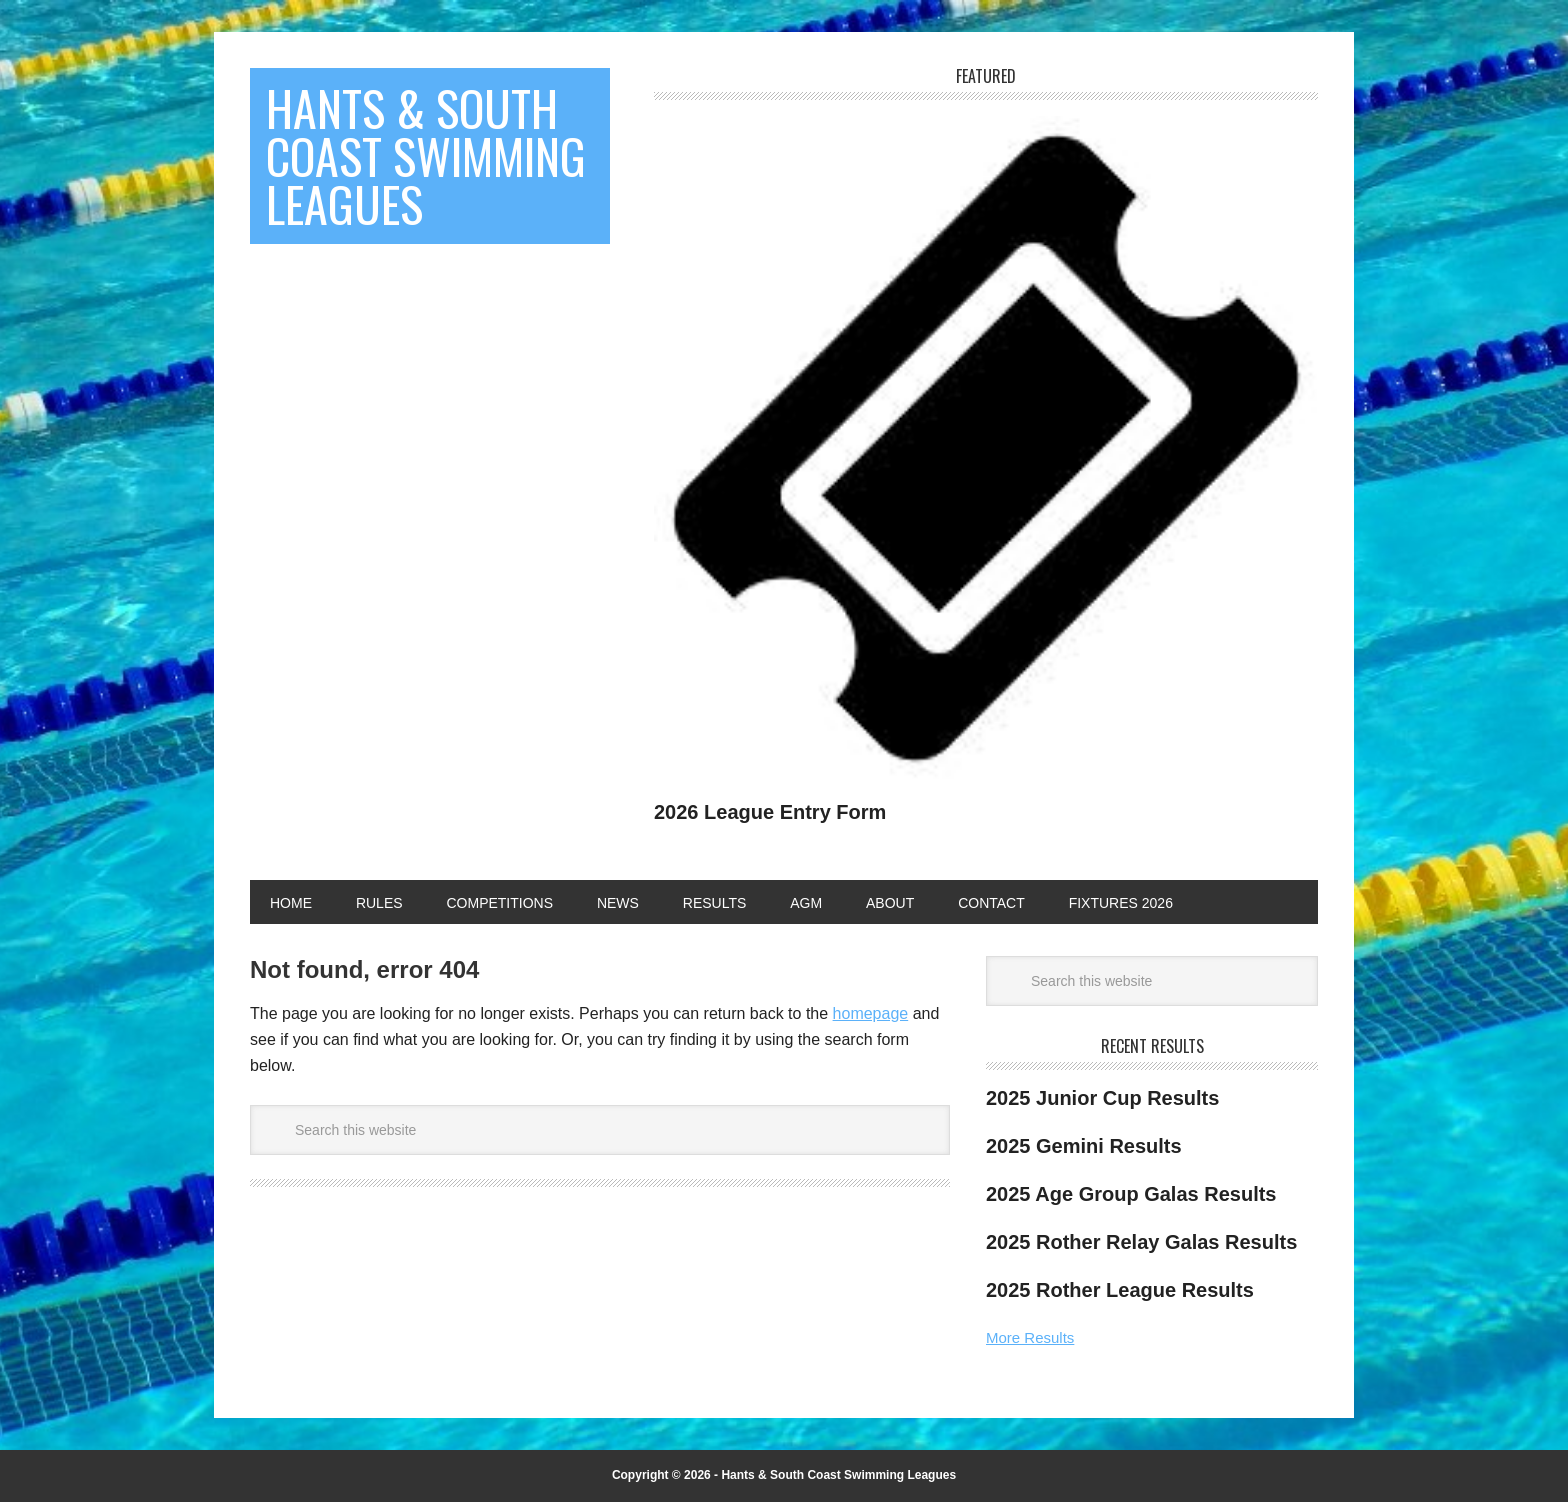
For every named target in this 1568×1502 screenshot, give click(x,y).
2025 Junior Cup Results (1102, 1098)
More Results (1030, 1337)
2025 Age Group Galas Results (1131, 1194)
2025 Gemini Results (1084, 1146)
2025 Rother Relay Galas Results (1141, 1242)
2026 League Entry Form (770, 812)
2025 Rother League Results (1120, 1290)
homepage (871, 1013)
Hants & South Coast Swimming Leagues (426, 155)
